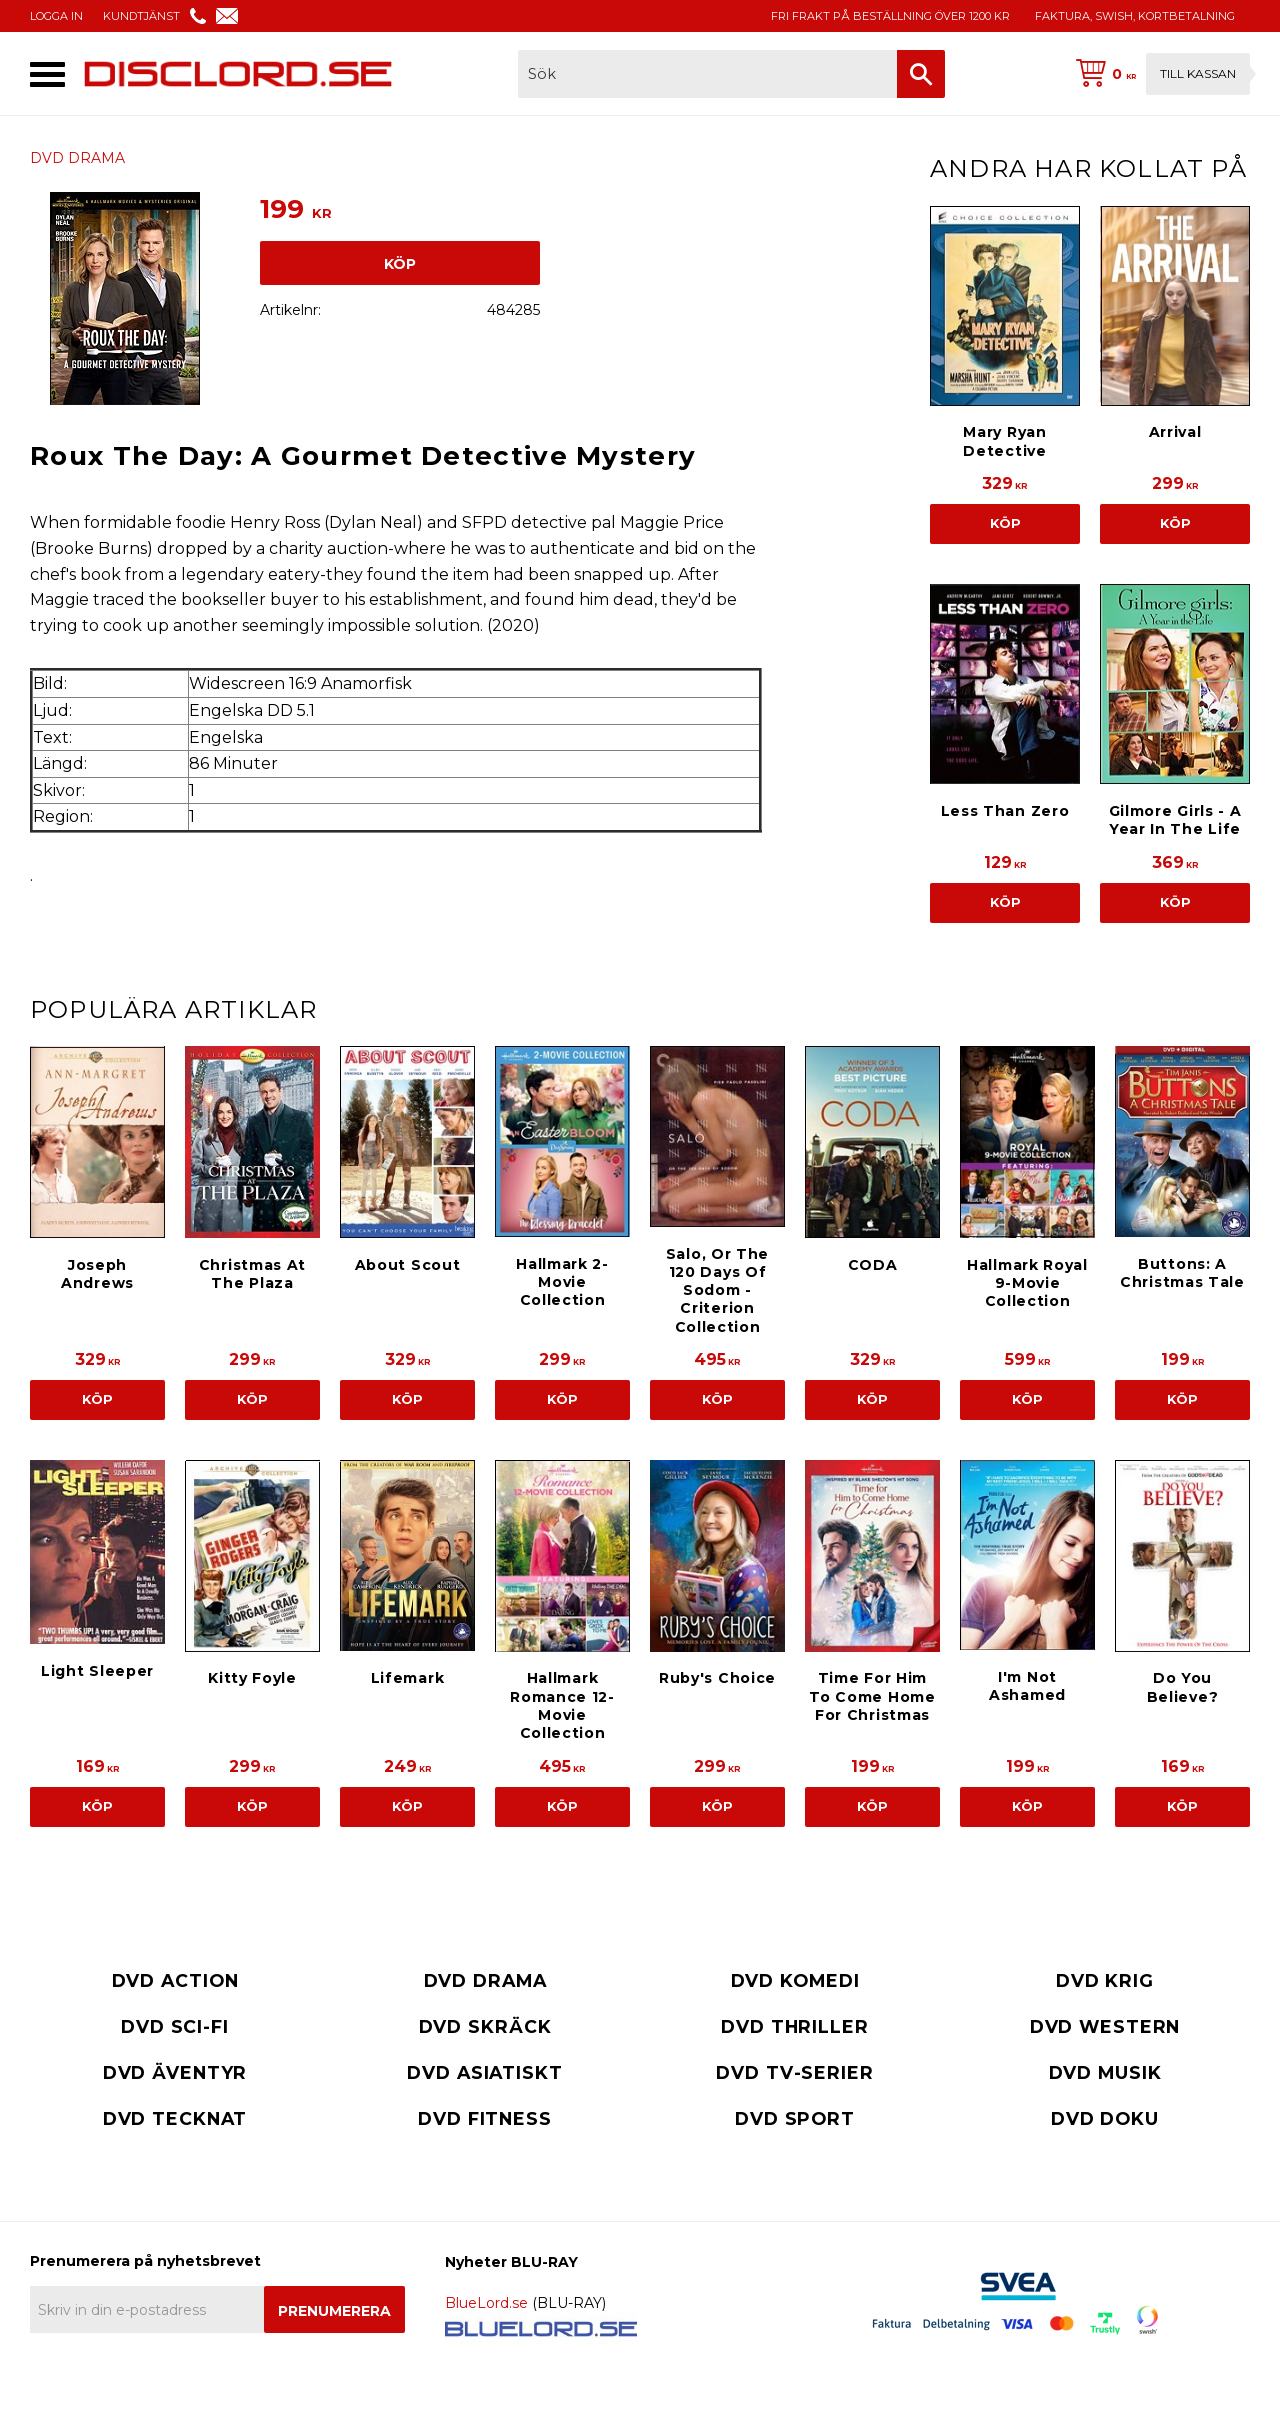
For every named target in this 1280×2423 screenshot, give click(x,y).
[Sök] (921, 74)
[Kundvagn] (1159, 74)
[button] (47, 74)
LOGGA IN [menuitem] (56, 16)
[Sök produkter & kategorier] (707, 74)
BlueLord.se (486, 2303)
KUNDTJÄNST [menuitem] (141, 16)
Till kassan (1198, 73)
